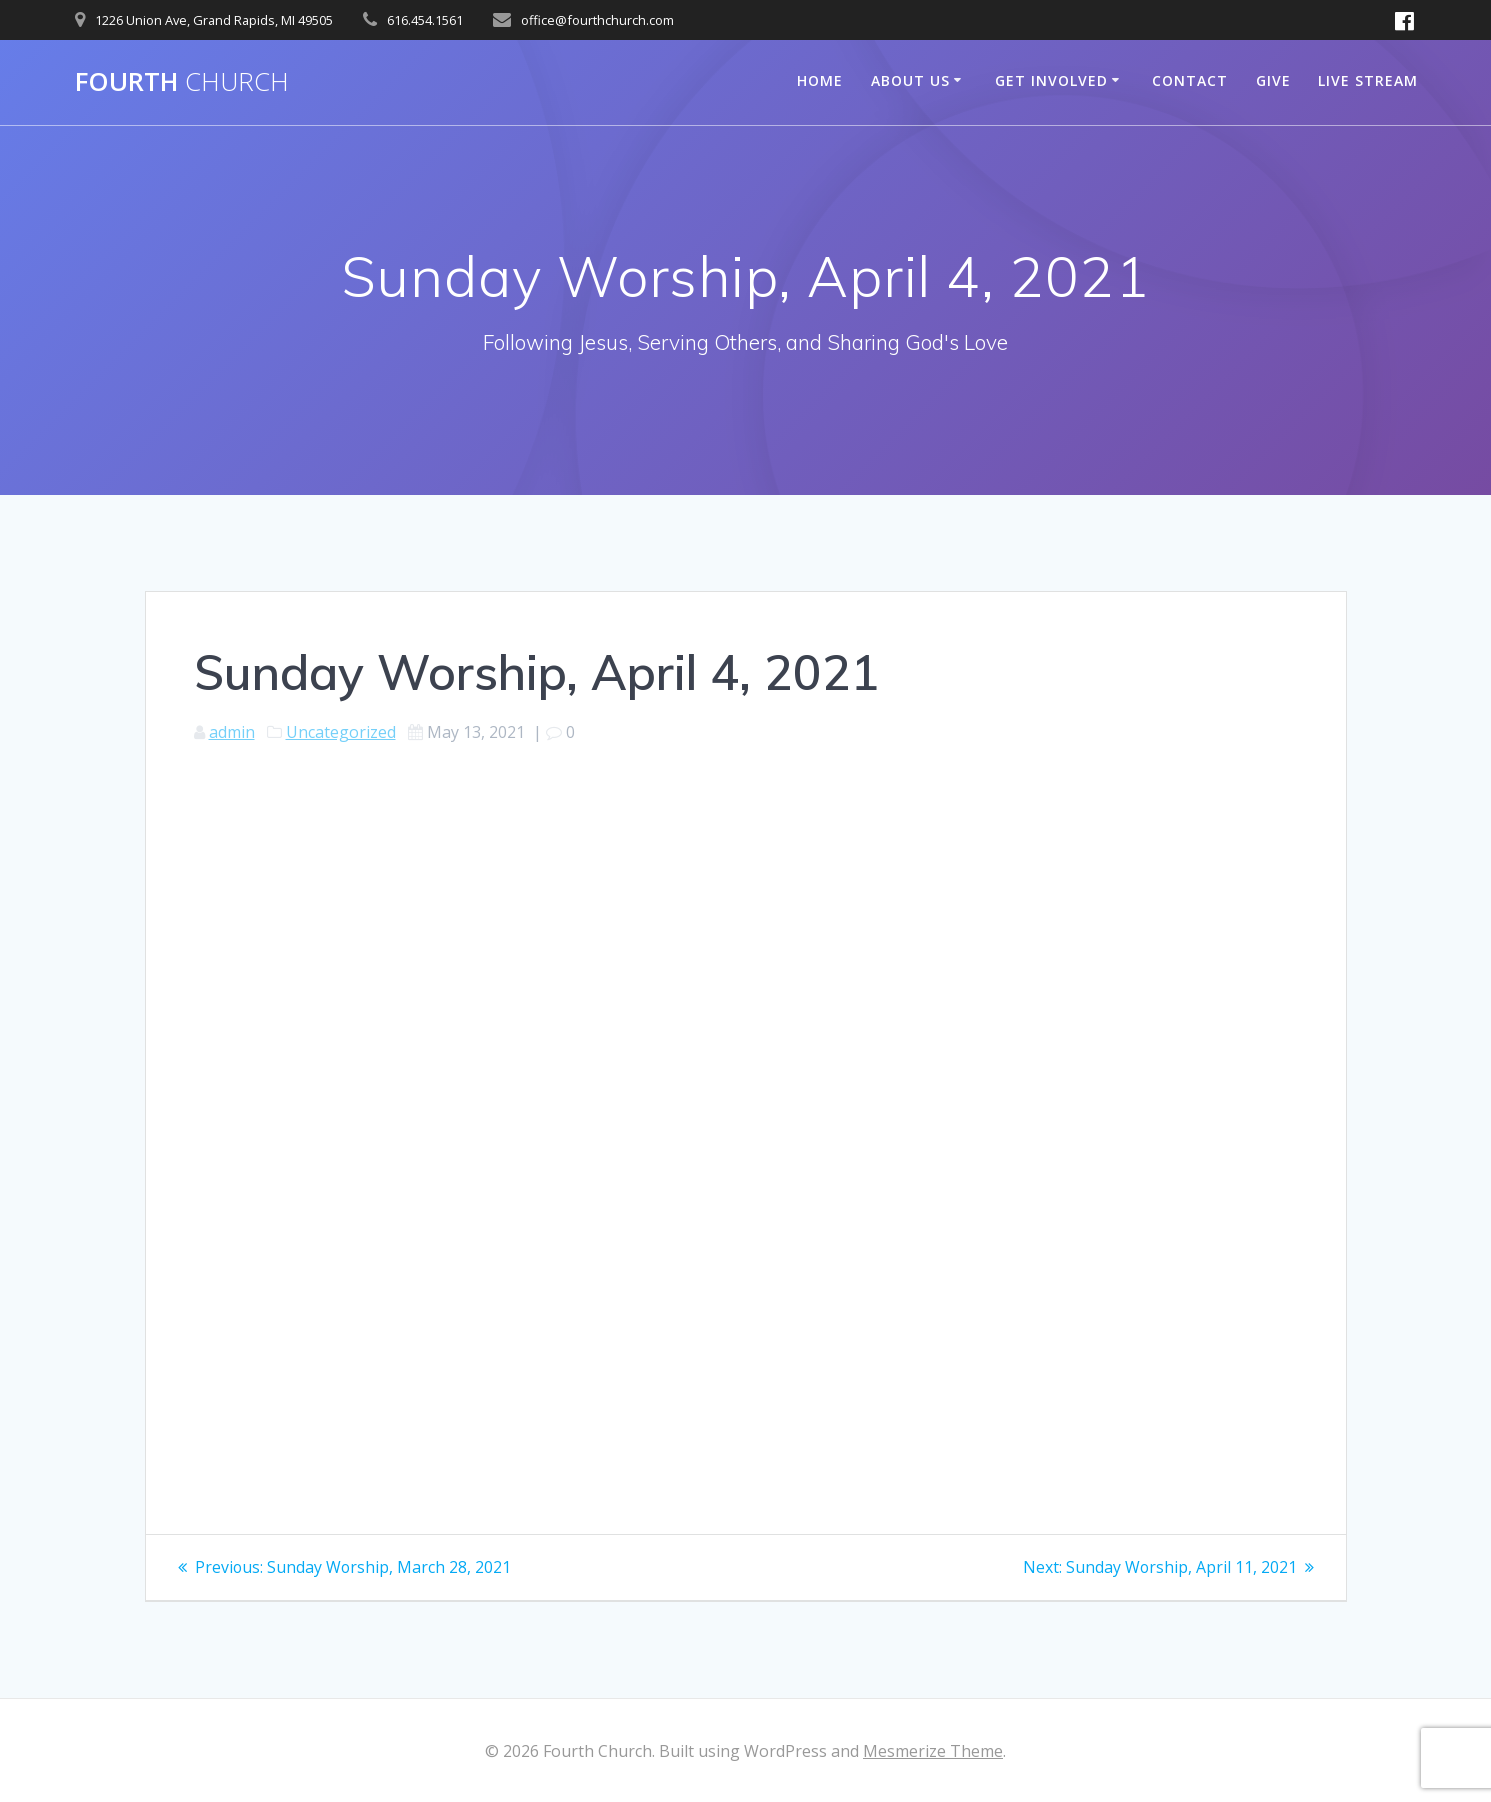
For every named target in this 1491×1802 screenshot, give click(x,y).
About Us (910, 80)
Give (1273, 80)
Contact (1190, 80)
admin (232, 732)
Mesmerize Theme (933, 1751)
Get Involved (1051, 80)
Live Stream (1368, 80)
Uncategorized (341, 732)
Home (820, 80)
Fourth (182, 82)
